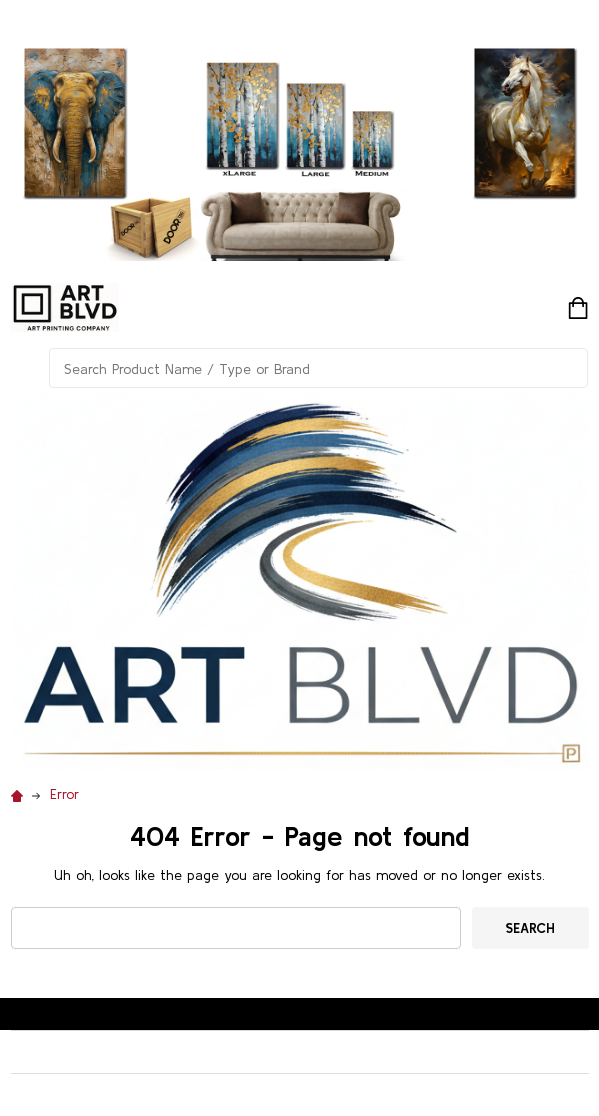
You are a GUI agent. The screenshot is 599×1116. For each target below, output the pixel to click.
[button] (300, 581)
